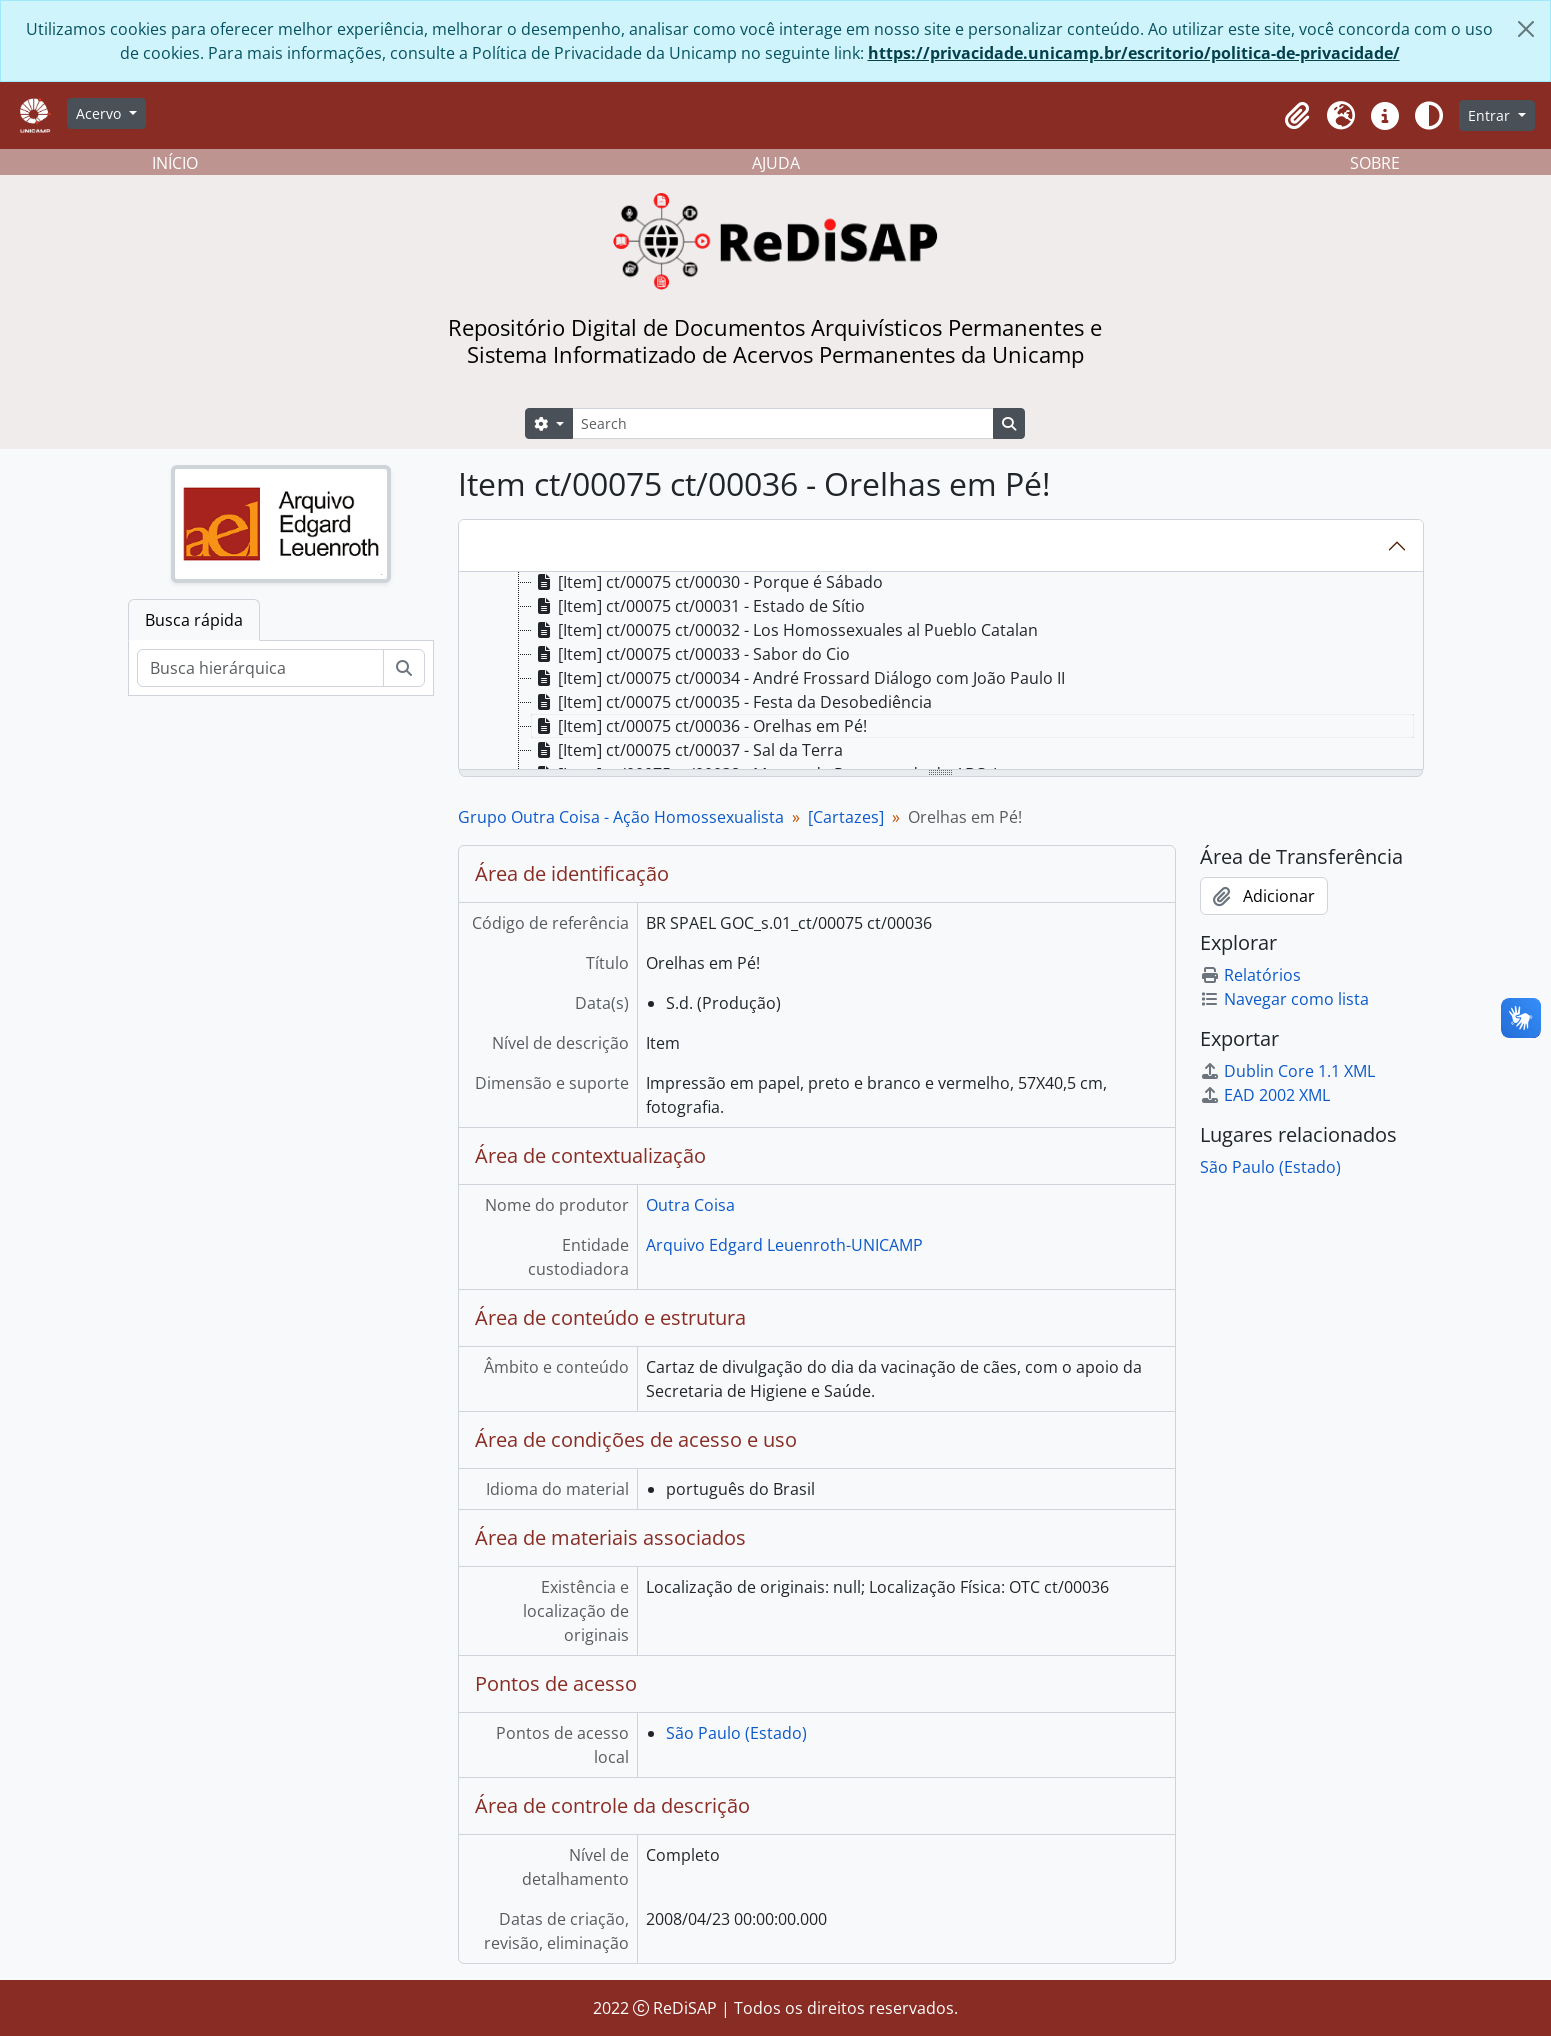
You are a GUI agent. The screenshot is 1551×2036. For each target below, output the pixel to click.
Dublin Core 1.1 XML (1287, 1071)
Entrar (1491, 115)
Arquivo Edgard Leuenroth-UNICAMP (784, 1245)
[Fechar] (1526, 29)
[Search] (783, 423)
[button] (1297, 116)
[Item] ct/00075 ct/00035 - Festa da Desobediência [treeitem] (732, 702)
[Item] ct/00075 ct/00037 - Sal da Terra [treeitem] (687, 750)
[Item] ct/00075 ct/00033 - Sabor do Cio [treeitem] (691, 654)
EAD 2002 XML (1265, 1095)
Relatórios (1250, 975)
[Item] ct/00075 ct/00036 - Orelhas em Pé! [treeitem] (699, 726)
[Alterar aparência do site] (1429, 116)
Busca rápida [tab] (194, 620)
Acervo (100, 113)
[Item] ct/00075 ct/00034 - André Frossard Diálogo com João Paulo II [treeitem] (798, 678)
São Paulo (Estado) (736, 1733)
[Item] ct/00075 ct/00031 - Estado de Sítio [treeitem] (698, 606)
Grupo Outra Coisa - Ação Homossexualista (621, 817)
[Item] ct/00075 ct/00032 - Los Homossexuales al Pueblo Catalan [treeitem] (785, 630)
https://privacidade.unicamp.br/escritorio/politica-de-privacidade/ (1134, 53)
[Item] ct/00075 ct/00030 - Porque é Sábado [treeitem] (707, 582)
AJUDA (776, 163)
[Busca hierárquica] (260, 668)
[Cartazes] (846, 817)
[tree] (941, 672)
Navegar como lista (1284, 999)
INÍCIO (175, 163)
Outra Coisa (690, 1205)
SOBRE (1375, 163)
